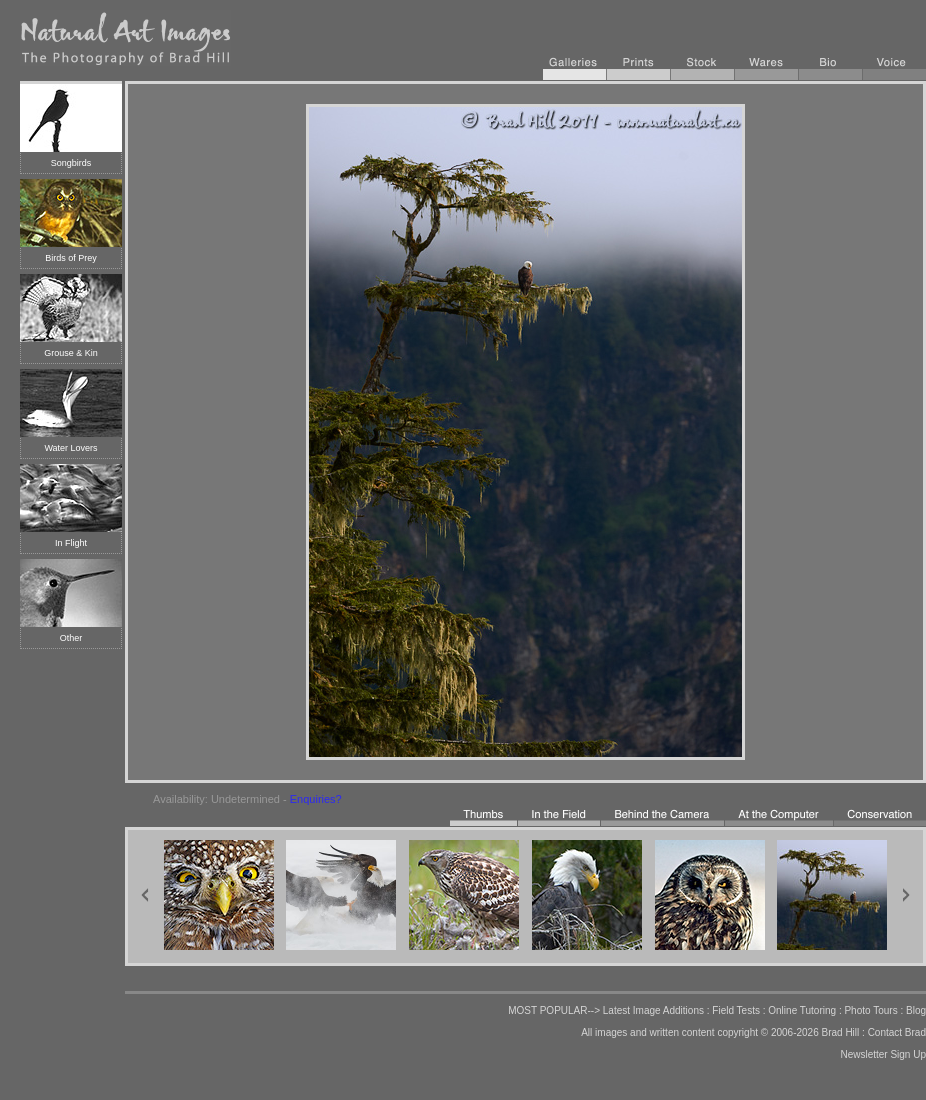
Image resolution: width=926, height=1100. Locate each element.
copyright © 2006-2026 (767, 1032)
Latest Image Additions (653, 1010)
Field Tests (736, 1010)
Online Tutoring (802, 1010)
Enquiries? (316, 799)
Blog (916, 1010)
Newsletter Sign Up (883, 1054)
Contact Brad (897, 1032)
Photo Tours (870, 1010)
